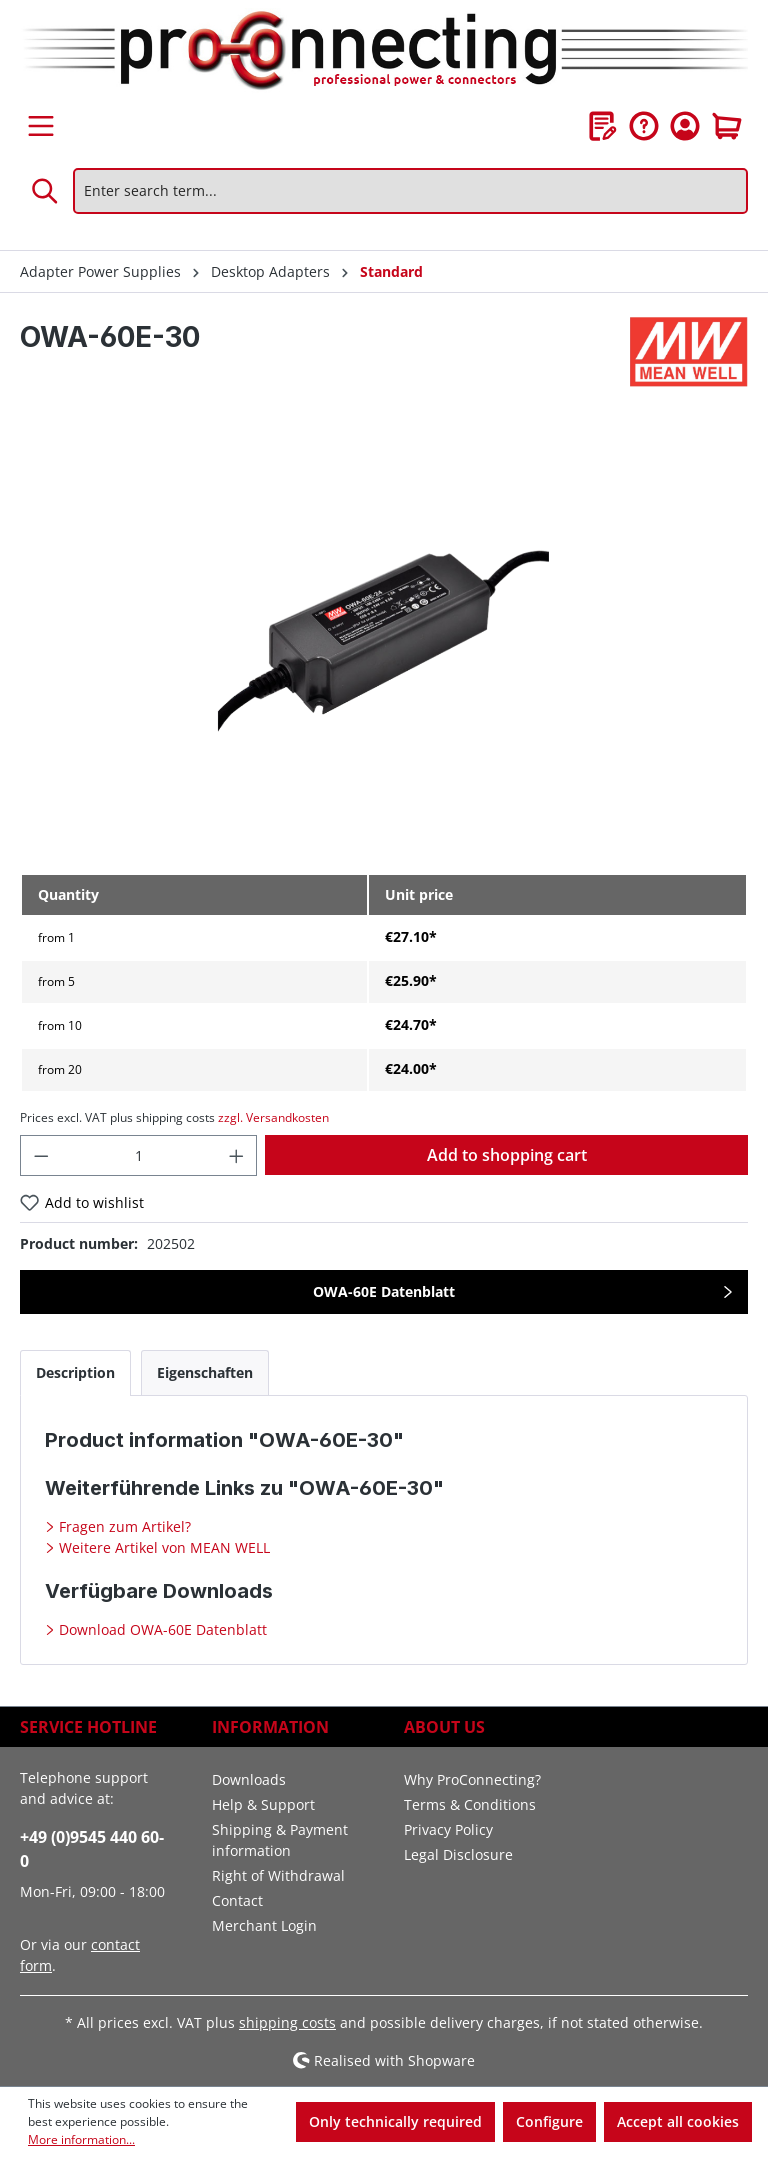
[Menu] (41, 126)
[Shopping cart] (727, 126)
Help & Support (263, 1804)
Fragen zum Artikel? (123, 1526)
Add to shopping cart (507, 1155)
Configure (549, 2121)
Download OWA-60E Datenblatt (161, 1629)
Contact (237, 1900)
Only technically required (395, 2121)
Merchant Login (264, 1925)
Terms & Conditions (470, 1804)
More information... (81, 2139)
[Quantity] (139, 1155)
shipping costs (287, 2022)
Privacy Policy (448, 1829)
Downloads (249, 1779)
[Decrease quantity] (41, 1155)
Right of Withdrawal (278, 1875)
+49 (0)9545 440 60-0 (92, 1849)
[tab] (75, 1372)
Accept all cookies (678, 2121)
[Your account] (685, 126)
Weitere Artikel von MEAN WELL (162, 1547)
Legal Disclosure (458, 1854)
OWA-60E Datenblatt (384, 1291)
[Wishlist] (603, 126)
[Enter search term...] (410, 191)
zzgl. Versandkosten (273, 1117)
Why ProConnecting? (472, 1779)
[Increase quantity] (237, 1155)
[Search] (46, 191)
